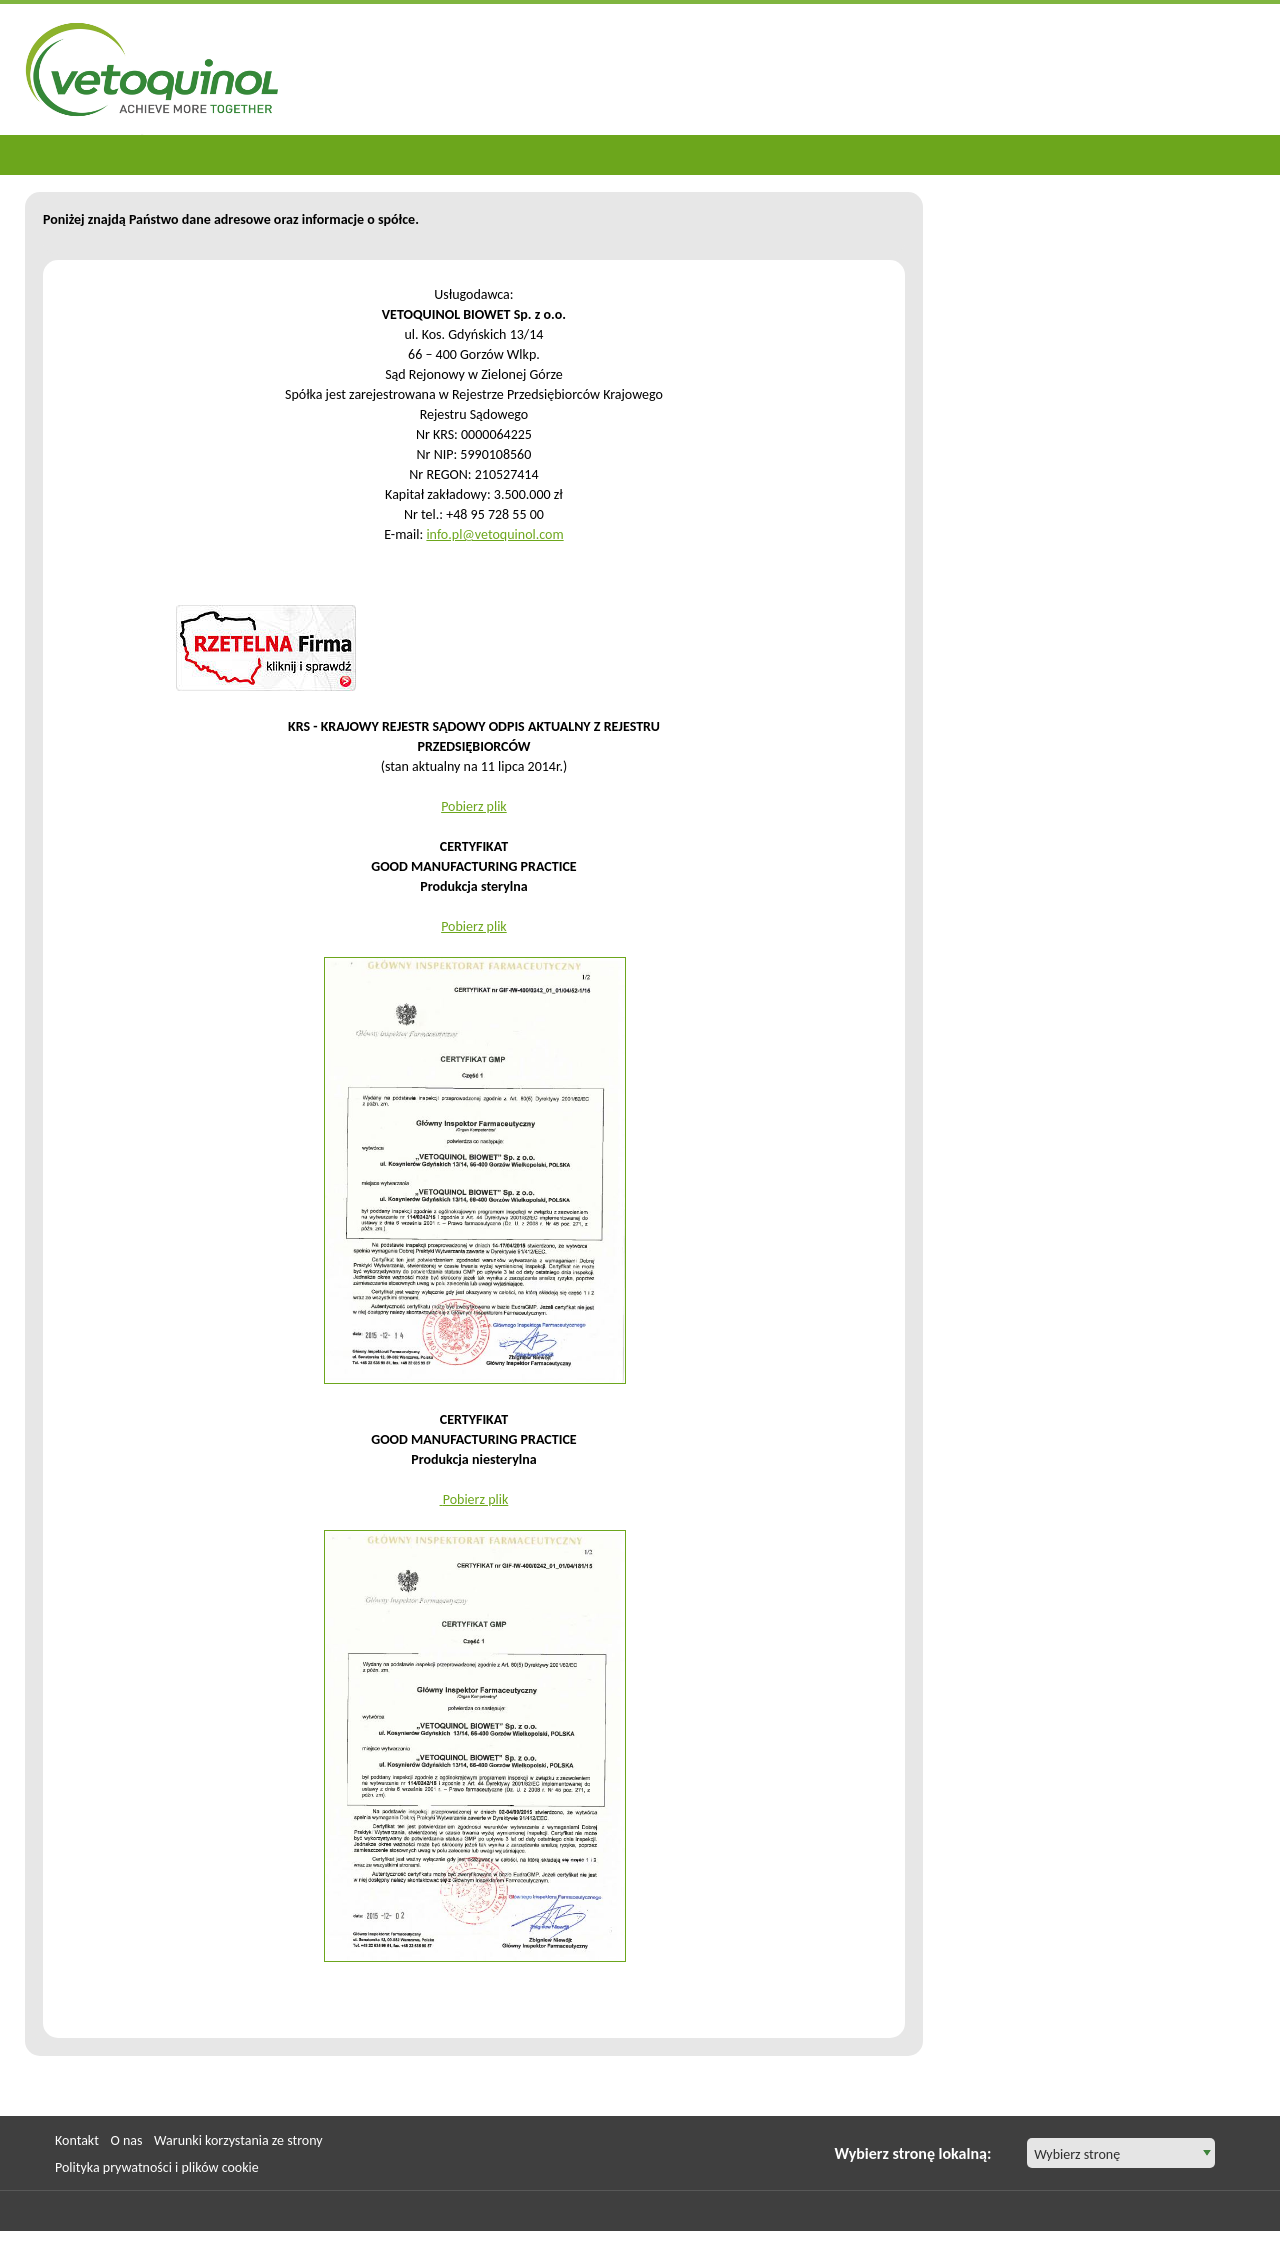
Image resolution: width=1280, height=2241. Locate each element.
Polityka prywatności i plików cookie (157, 2167)
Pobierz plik (474, 806)
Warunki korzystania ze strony (238, 2140)
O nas (126, 2140)
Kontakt (77, 2140)
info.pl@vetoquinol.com (494, 534)
